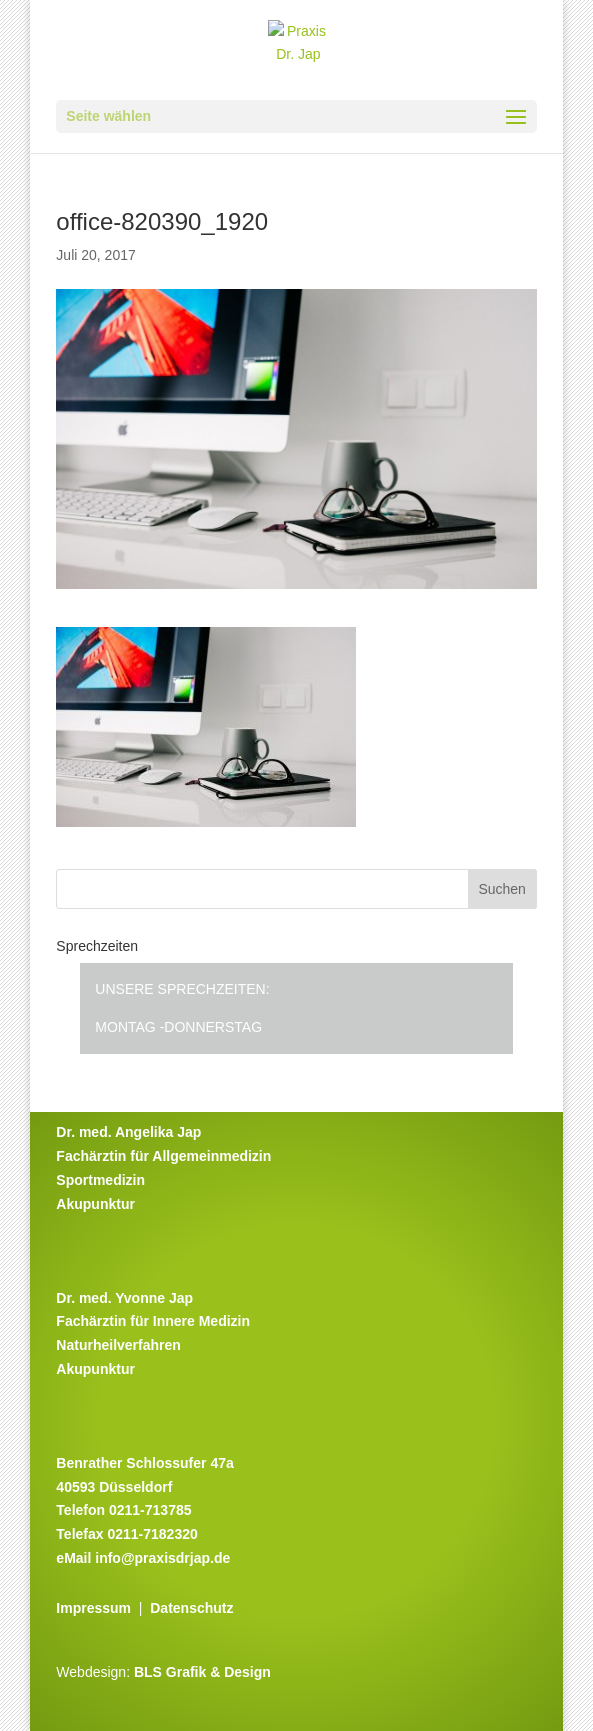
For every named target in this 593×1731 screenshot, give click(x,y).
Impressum (93, 1608)
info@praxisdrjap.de (162, 1558)
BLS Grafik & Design (202, 1672)
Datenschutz (191, 1608)
